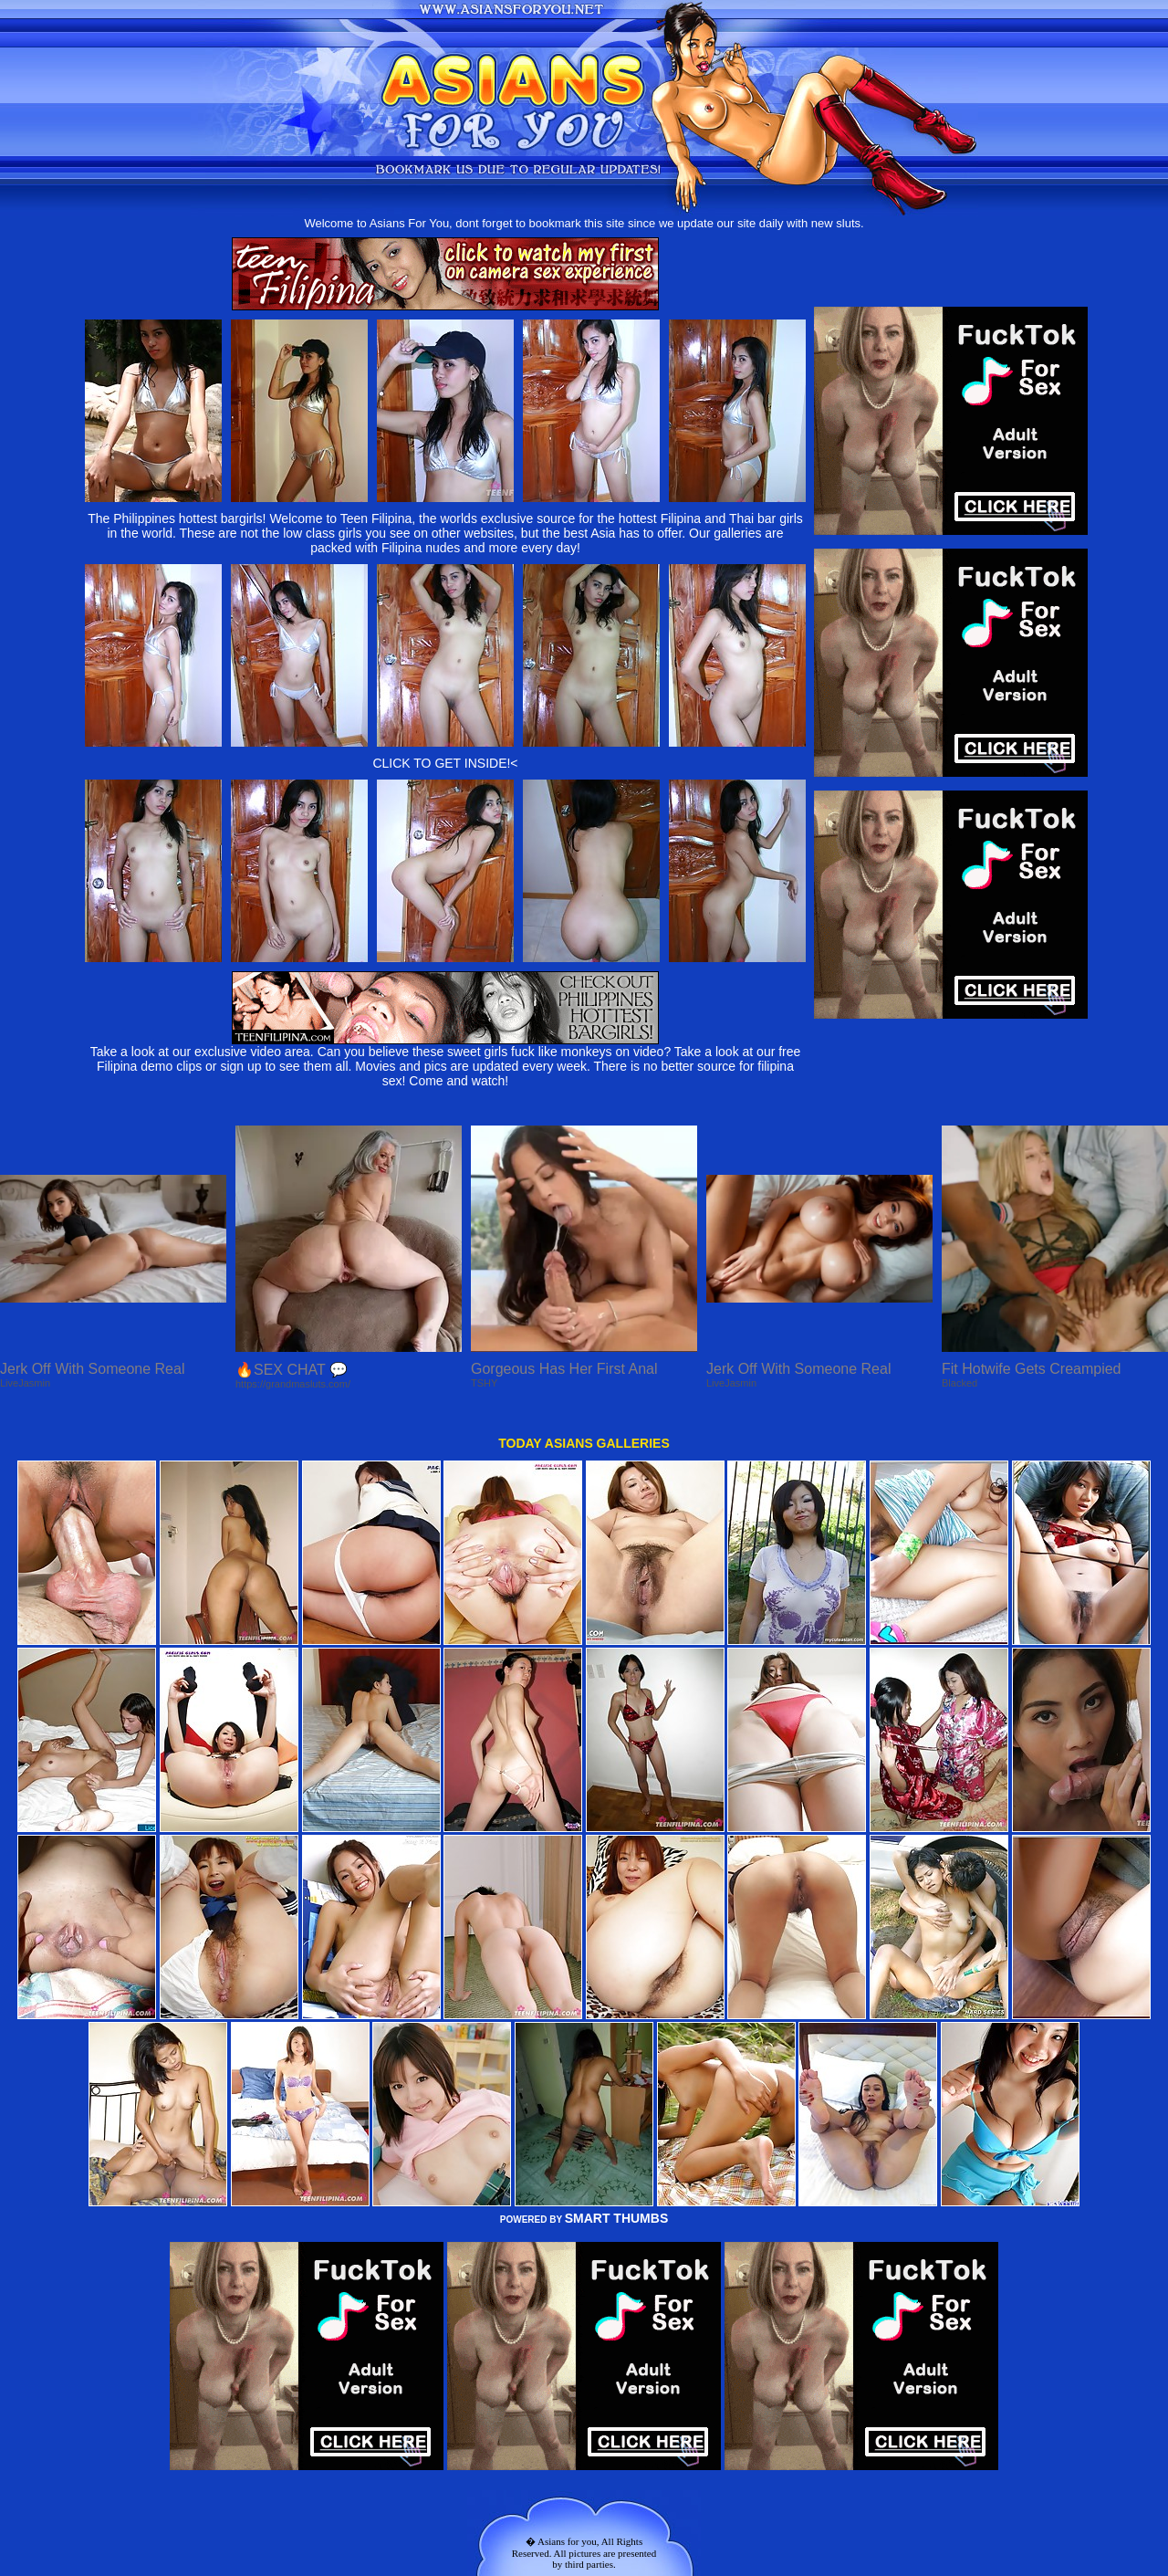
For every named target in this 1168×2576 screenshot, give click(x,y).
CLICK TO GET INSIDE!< (444, 763)
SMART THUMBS (617, 2218)
